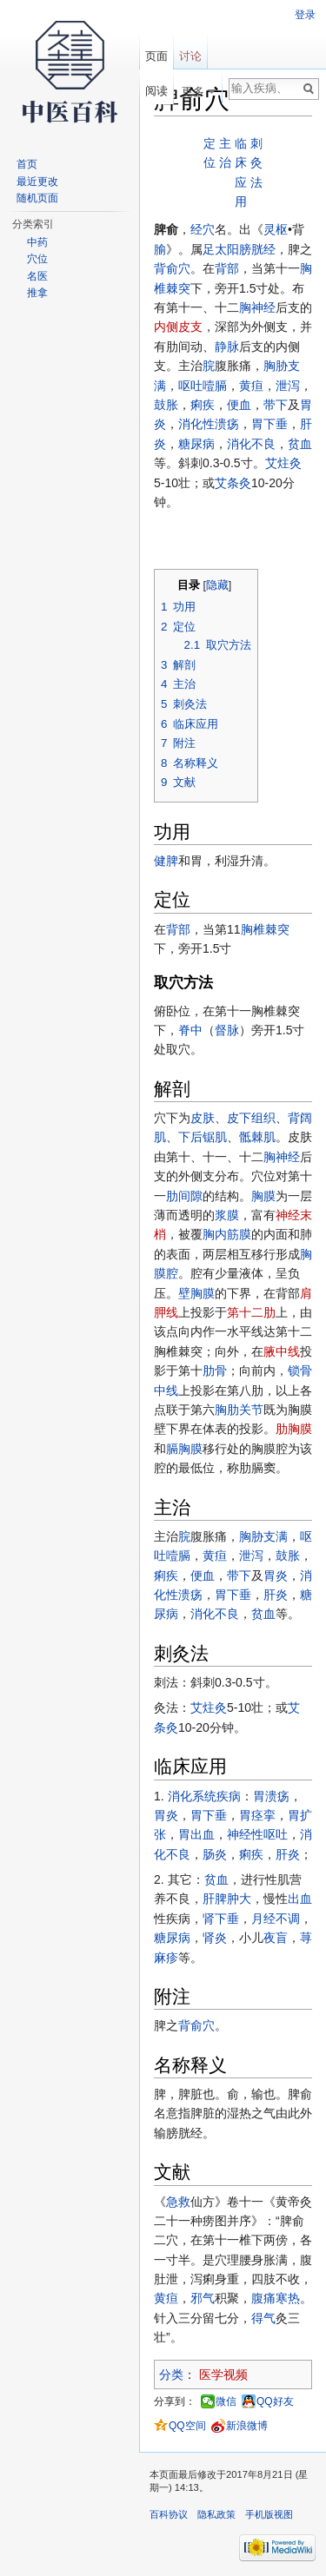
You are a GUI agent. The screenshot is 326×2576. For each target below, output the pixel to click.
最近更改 (37, 181)
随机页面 (37, 198)
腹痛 (263, 2298)
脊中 (190, 1030)
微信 (226, 2401)
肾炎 (215, 1938)
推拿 (37, 293)
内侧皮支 (178, 327)
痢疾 (202, 405)
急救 (178, 2202)
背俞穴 (172, 268)
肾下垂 (221, 1918)
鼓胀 (166, 405)
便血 (239, 405)
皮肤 (202, 1118)
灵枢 (275, 229)
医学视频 (223, 2374)
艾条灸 (233, 483)
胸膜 (263, 1196)
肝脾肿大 (227, 1899)
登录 (305, 15)
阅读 (156, 90)
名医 (37, 276)
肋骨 (215, 1370)
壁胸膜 (196, 1293)
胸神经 (257, 307)
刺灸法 (256, 162)
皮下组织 (251, 1118)
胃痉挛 (257, 1815)
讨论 (190, 56)
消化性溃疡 (208, 424)
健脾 (166, 861)
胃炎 (275, 1575)
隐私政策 (216, 2514)
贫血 (300, 444)
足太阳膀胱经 (239, 249)
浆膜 (227, 1215)
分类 (171, 2374)
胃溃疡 (271, 1796)
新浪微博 (247, 2426)
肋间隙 (184, 1196)
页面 (156, 56)
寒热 (288, 2298)
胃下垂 (269, 424)
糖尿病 (196, 444)
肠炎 (215, 1854)
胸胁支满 (263, 1536)
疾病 (228, 1796)
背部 (227, 268)
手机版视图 (269, 2514)
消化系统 (192, 1796)
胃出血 (196, 1834)
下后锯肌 (202, 1137)
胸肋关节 (239, 1410)
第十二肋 (251, 1312)
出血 (300, 1899)
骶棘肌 (257, 1137)
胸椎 (253, 929)
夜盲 (275, 1938)
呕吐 (190, 386)
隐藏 (217, 585)
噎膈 (215, 386)
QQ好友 (275, 2401)
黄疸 (251, 386)
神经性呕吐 (257, 1834)
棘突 (178, 288)
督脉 (227, 1030)
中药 (37, 242)
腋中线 (281, 1351)
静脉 (227, 346)
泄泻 (288, 386)
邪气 (202, 2298)
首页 (27, 164)
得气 (263, 2318)
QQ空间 (187, 2426)
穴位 (37, 259)
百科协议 (169, 2514)
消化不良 (251, 444)
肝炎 (275, 1595)
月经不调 (275, 1918)
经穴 (202, 229)
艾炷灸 (283, 463)
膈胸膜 (184, 1449)
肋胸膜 (294, 1429)
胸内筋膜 (227, 1234)
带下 (275, 405)
